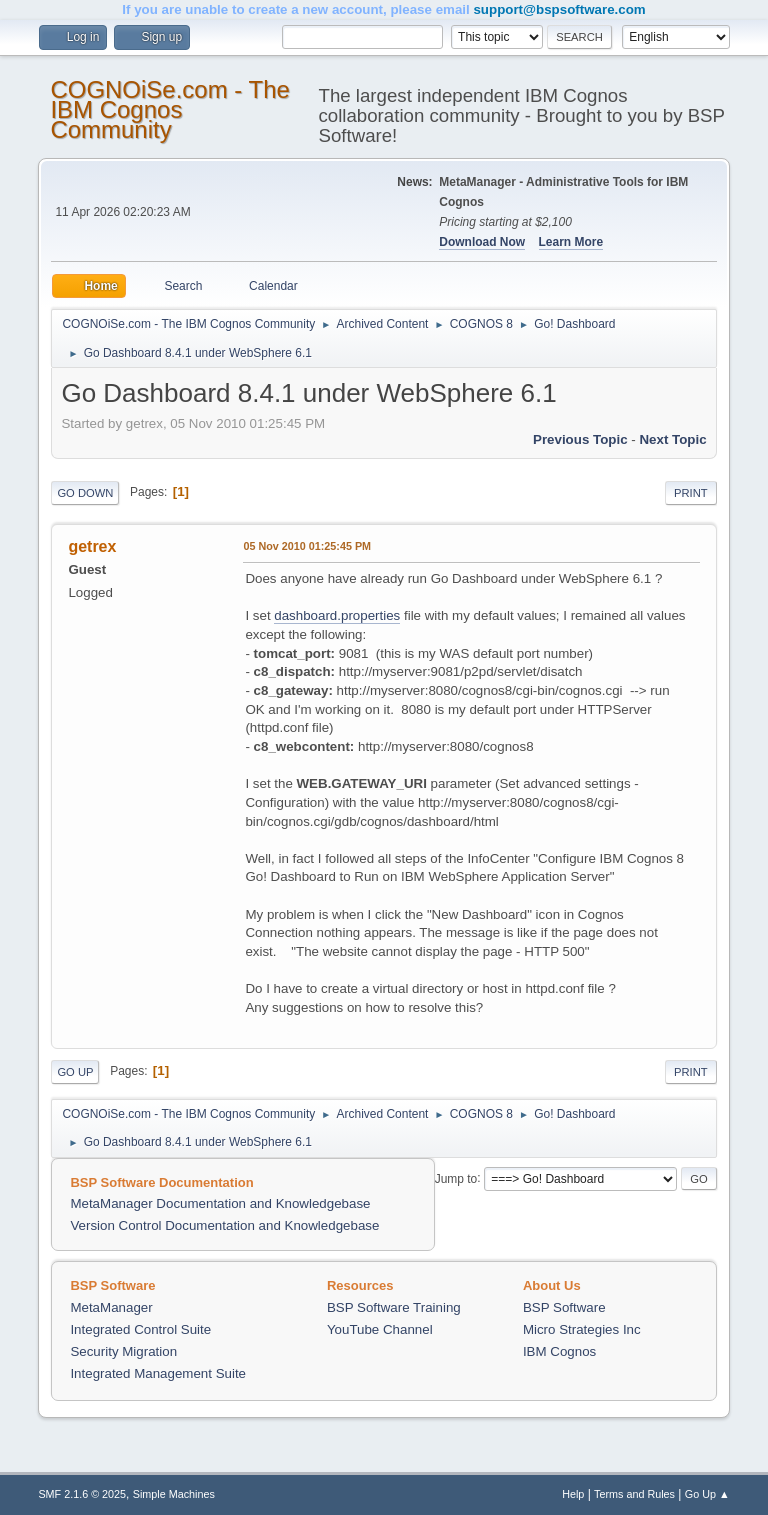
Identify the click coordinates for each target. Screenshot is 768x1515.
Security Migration (123, 1351)
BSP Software (564, 1307)
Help (573, 1494)
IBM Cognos (559, 1351)
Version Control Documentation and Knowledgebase (224, 1225)
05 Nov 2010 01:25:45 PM (307, 546)
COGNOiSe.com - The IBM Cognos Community (169, 109)
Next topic (672, 439)
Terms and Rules (634, 1494)
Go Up (75, 1072)
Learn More (571, 242)
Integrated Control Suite (140, 1329)
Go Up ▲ (707, 1494)
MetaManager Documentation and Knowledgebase (220, 1203)
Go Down (85, 493)
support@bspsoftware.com (559, 9)
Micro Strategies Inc (582, 1329)
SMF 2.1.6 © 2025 (82, 1494)
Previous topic (580, 439)
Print (691, 493)
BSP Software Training (394, 1307)
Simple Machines (174, 1494)
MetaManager (111, 1307)
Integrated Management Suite (158, 1373)
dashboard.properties (337, 615)
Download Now (482, 242)
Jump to (456, 1178)
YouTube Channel (380, 1329)
